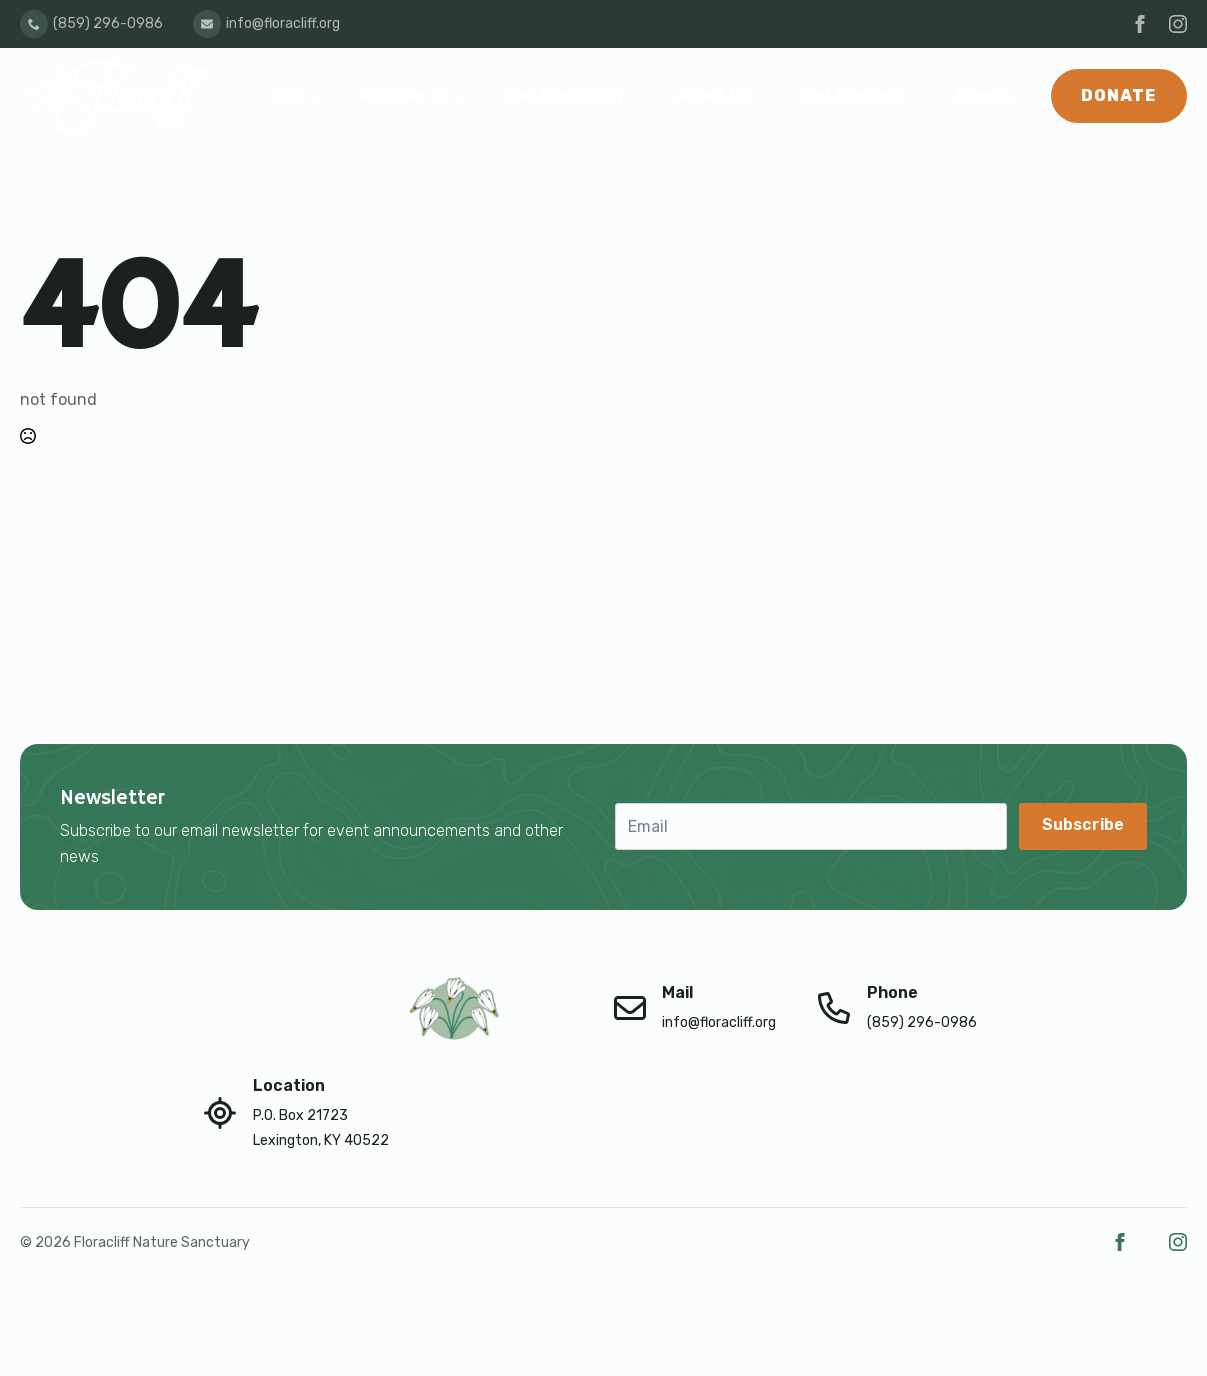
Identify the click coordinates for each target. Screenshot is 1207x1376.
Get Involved (853, 95)
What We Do (404, 95)
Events (983, 95)
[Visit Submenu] (320, 96)
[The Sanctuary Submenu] (638, 96)
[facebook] (1140, 24)
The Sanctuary (563, 95)
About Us (714, 95)
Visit (288, 95)
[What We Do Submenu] (465, 96)
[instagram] (1178, 24)
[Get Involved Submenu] (917, 96)
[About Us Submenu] (765, 96)
